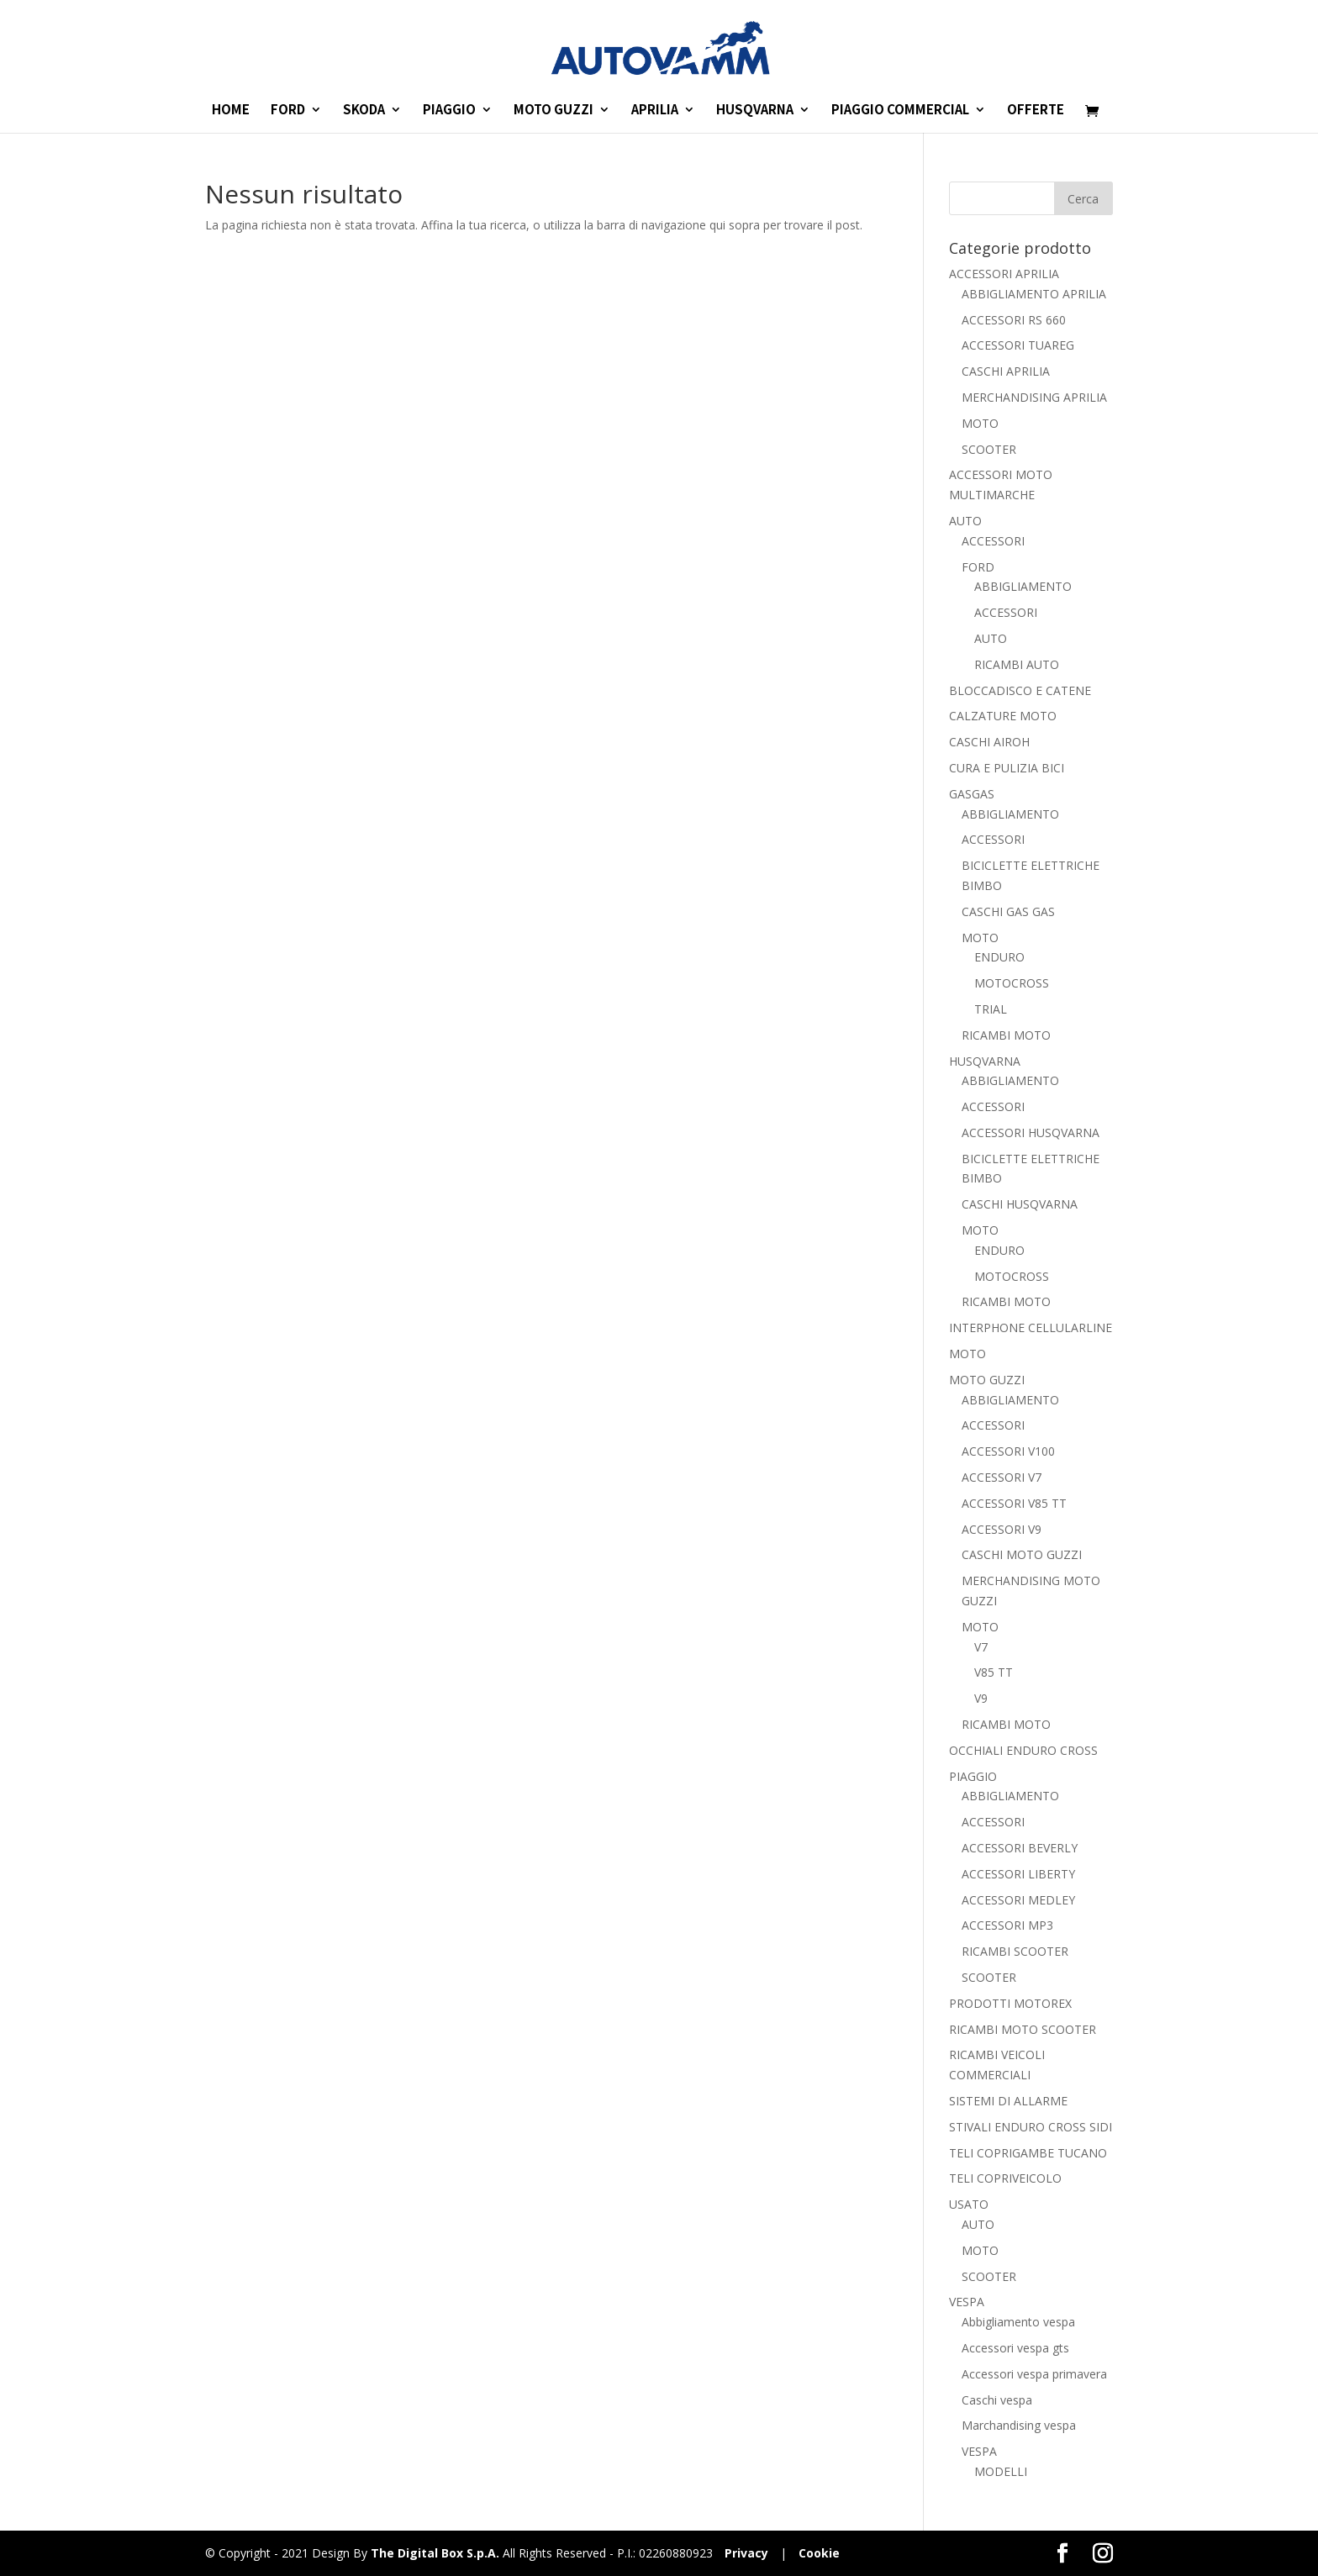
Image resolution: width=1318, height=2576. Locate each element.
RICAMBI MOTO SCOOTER (1022, 2029)
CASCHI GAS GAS (1008, 911)
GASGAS (971, 794)
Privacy (746, 2553)
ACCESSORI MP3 (1007, 1925)
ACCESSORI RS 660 (1014, 320)
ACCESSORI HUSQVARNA (1030, 1132)
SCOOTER (989, 449)
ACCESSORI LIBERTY (1018, 1874)
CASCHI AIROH (989, 742)
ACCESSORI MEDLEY (1018, 1900)
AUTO (965, 521)
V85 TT (993, 1672)
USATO (968, 2204)
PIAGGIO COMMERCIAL (900, 110)
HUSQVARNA (754, 110)
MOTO (980, 423)
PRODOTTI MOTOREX (1010, 2003)
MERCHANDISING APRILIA (1034, 397)
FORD (288, 110)
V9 (981, 1698)
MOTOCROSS (1011, 983)
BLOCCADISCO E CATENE (1020, 690)
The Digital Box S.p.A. (435, 2553)
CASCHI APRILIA (1006, 371)
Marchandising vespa (1019, 2425)
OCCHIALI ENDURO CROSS (1023, 1750)
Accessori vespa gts (1015, 2348)
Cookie (819, 2553)
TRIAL (990, 1009)
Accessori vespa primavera (1034, 2374)
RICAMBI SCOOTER (1015, 1951)
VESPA (966, 2302)
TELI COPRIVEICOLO (1005, 2178)
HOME (231, 110)
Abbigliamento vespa (1018, 2322)
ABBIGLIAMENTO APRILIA (1034, 294)
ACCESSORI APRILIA (1004, 274)
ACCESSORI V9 (1001, 1529)
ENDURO (999, 957)
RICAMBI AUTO (1016, 664)
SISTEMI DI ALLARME (1008, 2101)
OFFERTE (1035, 110)
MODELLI (1000, 2471)
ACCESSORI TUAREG (1018, 345)
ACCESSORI (993, 541)
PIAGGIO (449, 110)
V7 (981, 1647)
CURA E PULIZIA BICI (1006, 768)
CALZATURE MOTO (1003, 716)
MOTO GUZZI (553, 110)
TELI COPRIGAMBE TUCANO (1028, 2153)
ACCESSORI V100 (1008, 1451)
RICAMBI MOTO (1006, 1035)
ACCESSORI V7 (1001, 1477)
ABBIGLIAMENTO (1023, 586)
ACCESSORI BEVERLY (1020, 1848)
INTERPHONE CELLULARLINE (1030, 1327)
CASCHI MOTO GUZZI (1022, 1554)
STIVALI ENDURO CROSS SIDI (1030, 2127)
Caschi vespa (997, 2400)
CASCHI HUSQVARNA (1020, 1204)
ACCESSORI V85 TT (1014, 1503)
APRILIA (654, 110)
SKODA (364, 110)
